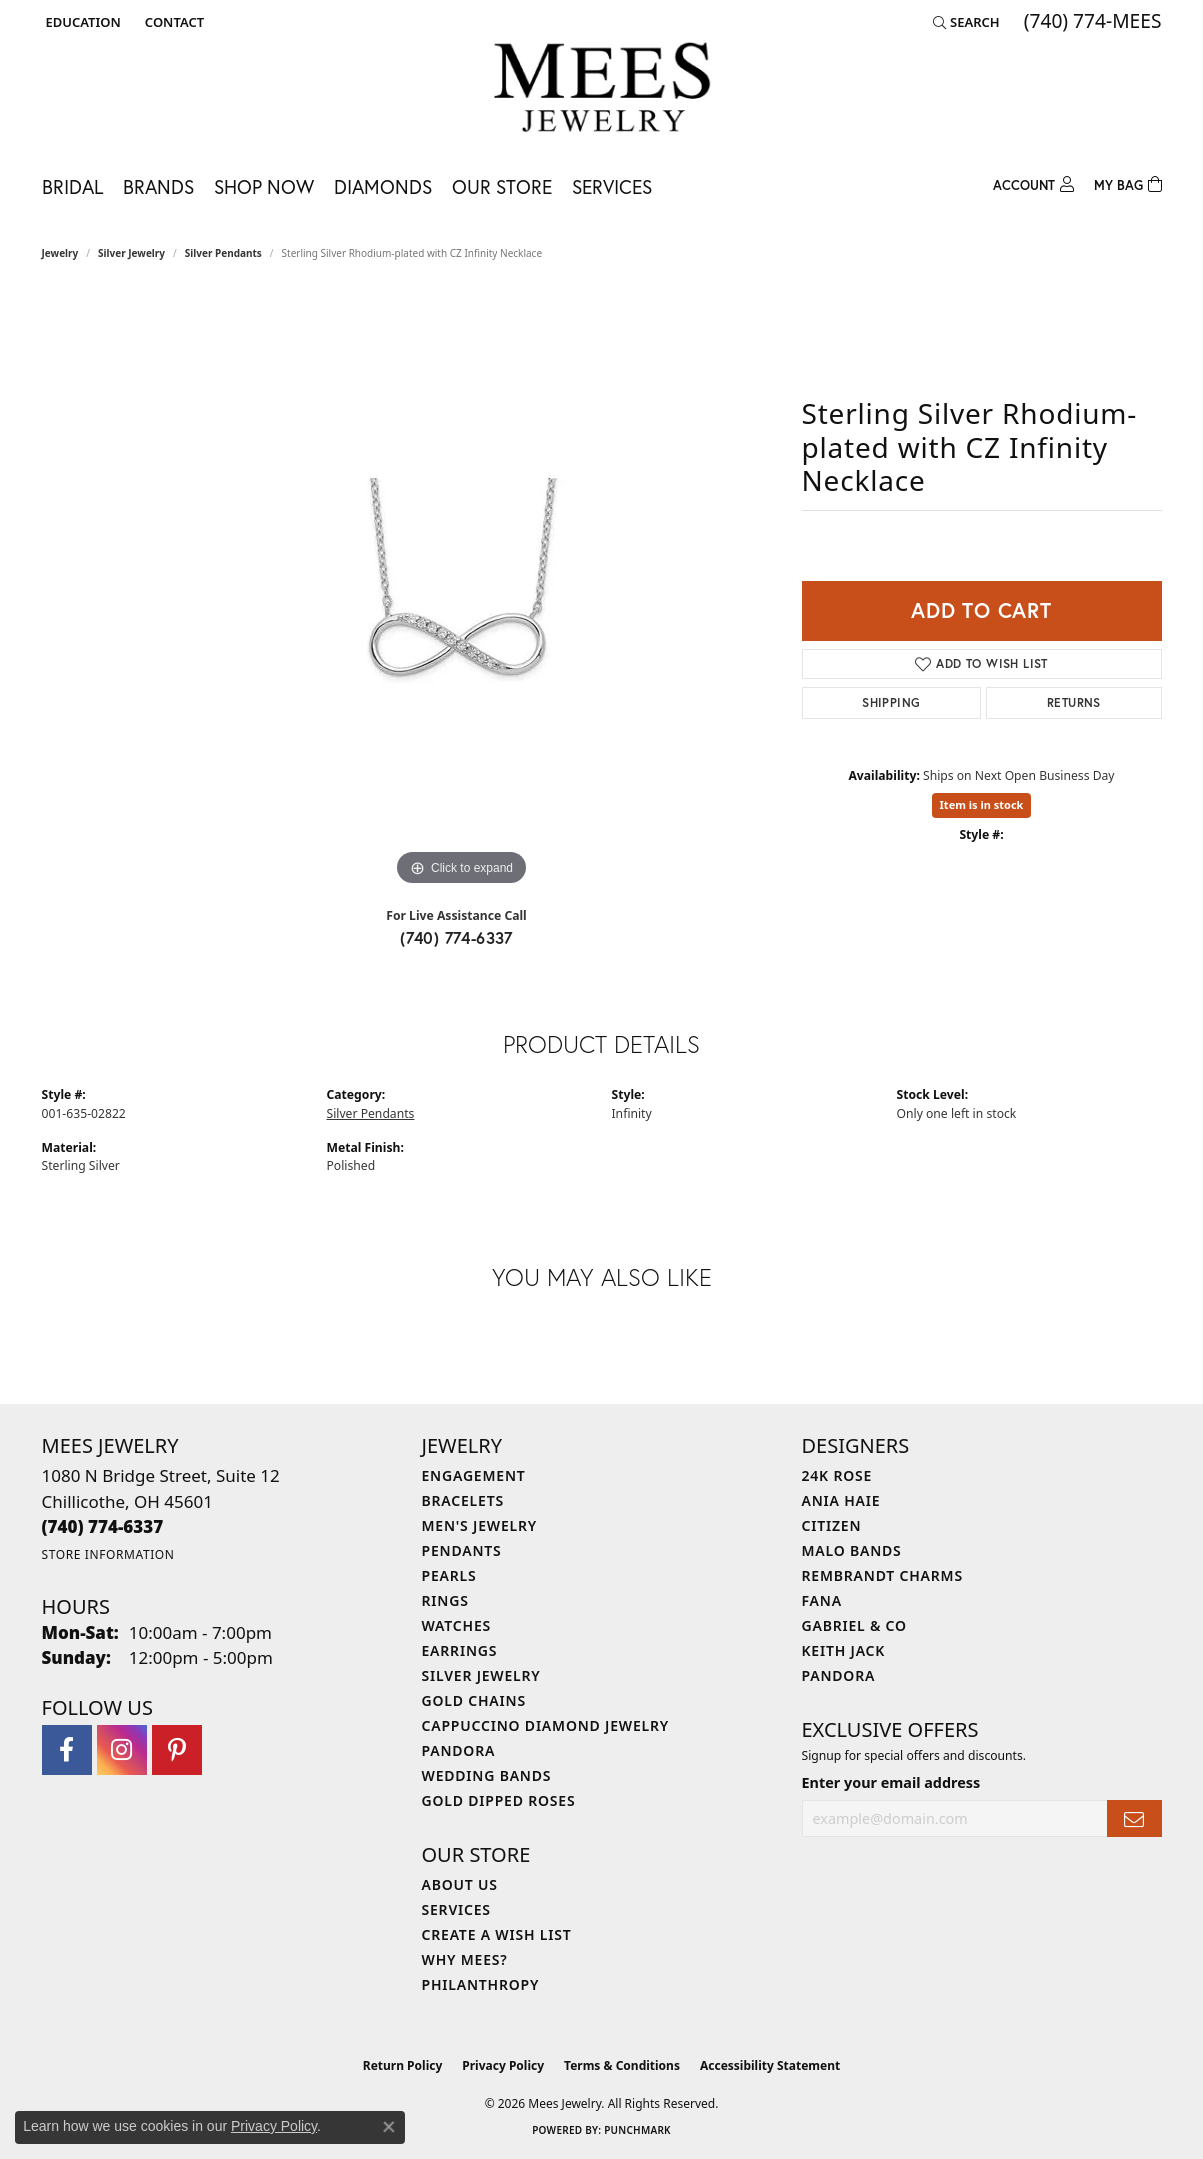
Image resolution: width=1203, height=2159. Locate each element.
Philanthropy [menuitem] (481, 1984)
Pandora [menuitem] (459, 1750)
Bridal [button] (72, 186)
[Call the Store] (103, 1526)
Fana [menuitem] (822, 1600)
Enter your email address (891, 1782)
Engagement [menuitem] (474, 1475)
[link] (172, 22)
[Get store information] (108, 1554)
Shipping (891, 702)
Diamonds (383, 186)
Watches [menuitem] (457, 1625)
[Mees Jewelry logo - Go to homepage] (601, 90)
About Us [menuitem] (460, 1884)
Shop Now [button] (264, 186)
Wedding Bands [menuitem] (487, 1775)
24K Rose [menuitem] (837, 1475)
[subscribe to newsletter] (1134, 1818)
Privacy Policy (503, 2065)
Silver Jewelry (131, 253)
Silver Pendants (223, 253)
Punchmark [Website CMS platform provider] (637, 2130)
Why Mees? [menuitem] (465, 1959)
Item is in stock (982, 804)
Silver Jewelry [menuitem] (481, 1675)
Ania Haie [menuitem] (841, 1500)
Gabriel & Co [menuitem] (854, 1625)
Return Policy (403, 2065)
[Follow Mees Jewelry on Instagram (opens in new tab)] (122, 1750)
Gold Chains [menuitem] (474, 1700)
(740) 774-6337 (456, 937)
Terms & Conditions (622, 2065)
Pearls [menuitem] (449, 1575)
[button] (81, 22)
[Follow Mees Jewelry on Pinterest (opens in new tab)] (177, 1750)
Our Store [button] (502, 186)
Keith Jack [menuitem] (844, 1650)
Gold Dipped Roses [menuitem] (499, 1800)
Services (612, 186)
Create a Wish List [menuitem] (497, 1934)
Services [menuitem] (456, 1909)
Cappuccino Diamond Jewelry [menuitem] (546, 1725)
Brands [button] (158, 186)
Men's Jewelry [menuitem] (480, 1525)
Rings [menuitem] (445, 1600)
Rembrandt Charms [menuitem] (882, 1575)
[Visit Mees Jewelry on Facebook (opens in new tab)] (67, 1750)
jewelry (60, 253)
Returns (1074, 702)
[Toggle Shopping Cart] (1128, 182)
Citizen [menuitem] (832, 1525)
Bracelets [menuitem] (463, 1500)
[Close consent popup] (389, 2127)
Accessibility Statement (770, 2065)
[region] (462, 591)
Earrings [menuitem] (460, 1650)
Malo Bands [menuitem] (852, 1550)
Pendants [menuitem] (462, 1550)
